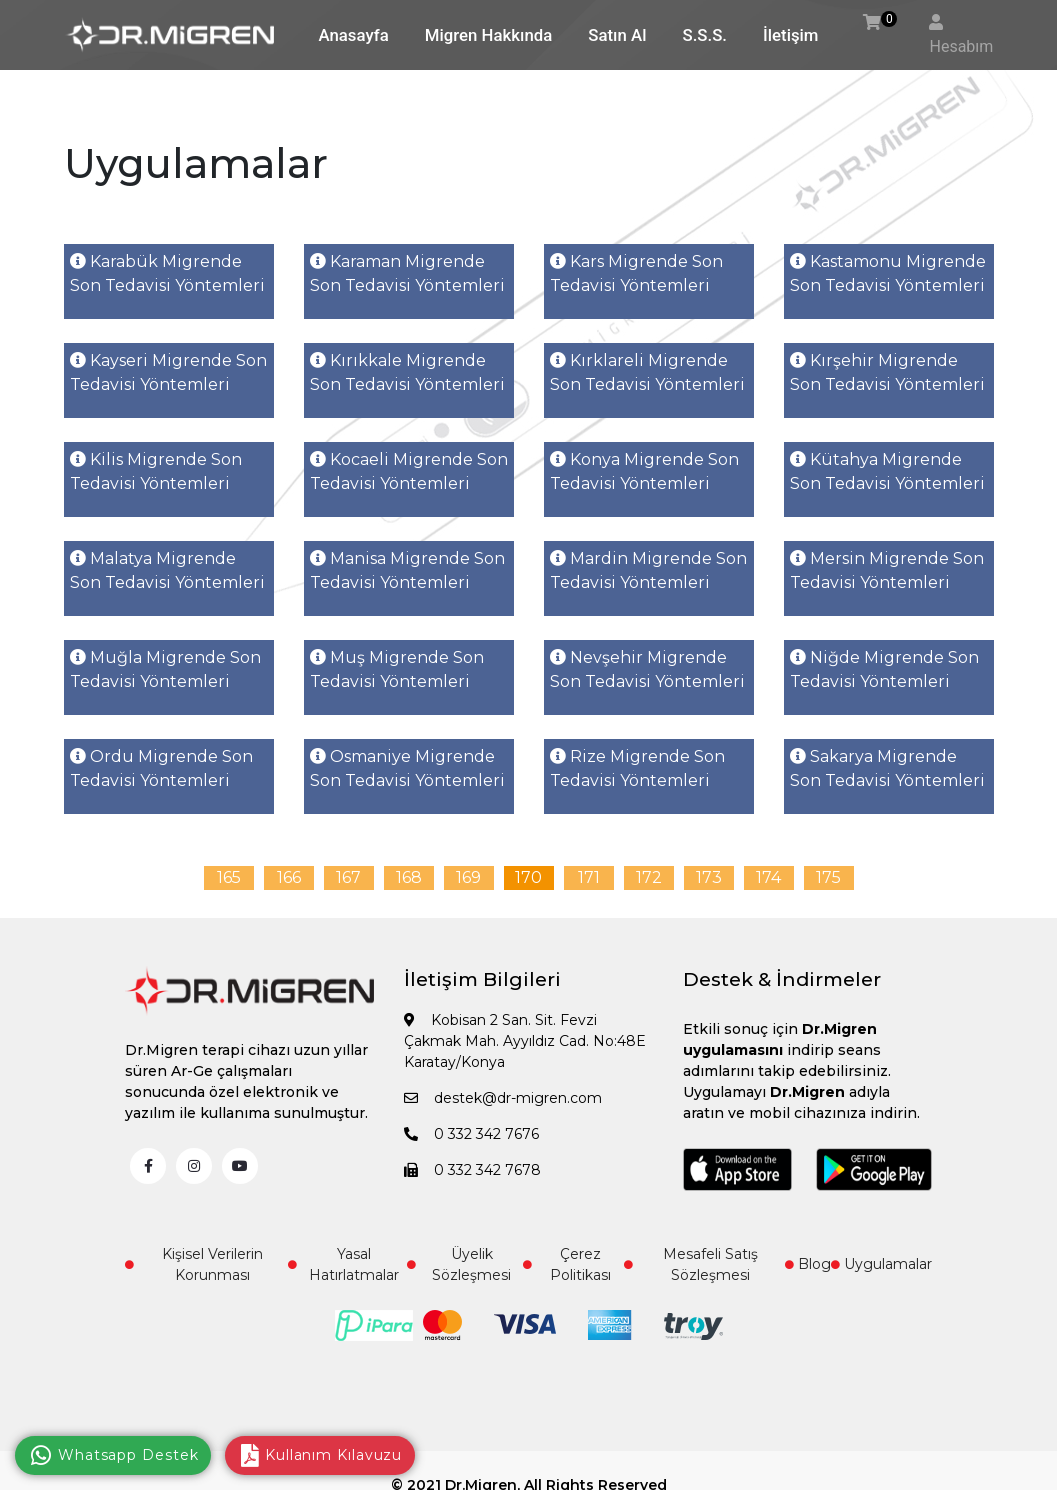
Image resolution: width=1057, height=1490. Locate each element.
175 (828, 877)
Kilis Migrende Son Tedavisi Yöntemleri (156, 471)
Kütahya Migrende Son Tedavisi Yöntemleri (887, 471)
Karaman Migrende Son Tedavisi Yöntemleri (407, 273)
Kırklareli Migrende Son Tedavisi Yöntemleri (647, 372)
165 (229, 877)
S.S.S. (705, 35)
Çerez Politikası (566, 1264)
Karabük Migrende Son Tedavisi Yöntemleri (167, 273)
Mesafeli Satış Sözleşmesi (691, 1264)
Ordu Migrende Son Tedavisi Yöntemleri (161, 768)
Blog (808, 1264)
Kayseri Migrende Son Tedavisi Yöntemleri (168, 372)
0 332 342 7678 (472, 1170)
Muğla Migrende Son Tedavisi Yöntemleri (165, 669)
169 (468, 877)
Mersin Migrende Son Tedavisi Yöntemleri (887, 570)
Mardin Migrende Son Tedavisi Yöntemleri (648, 570)
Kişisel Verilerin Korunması (194, 1264)
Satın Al (617, 35)
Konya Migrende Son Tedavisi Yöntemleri (644, 471)
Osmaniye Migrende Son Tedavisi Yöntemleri (407, 768)
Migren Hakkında (488, 35)
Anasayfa (354, 35)
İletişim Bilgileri (482, 979)
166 (289, 877)
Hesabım (961, 46)
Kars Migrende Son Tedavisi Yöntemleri (636, 273)
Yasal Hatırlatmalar (343, 1264)
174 (768, 877)
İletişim (790, 35)
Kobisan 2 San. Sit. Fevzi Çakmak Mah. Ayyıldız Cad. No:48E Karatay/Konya (525, 1041)
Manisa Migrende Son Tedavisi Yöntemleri (407, 570)
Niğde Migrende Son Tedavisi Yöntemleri (884, 669)
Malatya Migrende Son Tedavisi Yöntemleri (167, 570)
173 (709, 877)
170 (528, 877)
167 (348, 877)
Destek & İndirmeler (782, 979)
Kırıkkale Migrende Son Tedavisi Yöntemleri (407, 372)
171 (589, 877)
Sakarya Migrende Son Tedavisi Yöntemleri (887, 768)
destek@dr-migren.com (503, 1098)
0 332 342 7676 (471, 1134)
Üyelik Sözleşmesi (459, 1264)
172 (649, 877)
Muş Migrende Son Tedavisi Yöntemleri (397, 669)
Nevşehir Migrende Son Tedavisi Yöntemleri (647, 669)
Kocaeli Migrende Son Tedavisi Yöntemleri (409, 471)
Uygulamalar (881, 1264)
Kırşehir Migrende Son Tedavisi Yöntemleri (887, 372)
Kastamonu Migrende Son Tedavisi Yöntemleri (888, 273)
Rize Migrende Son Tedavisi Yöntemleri (637, 768)
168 (409, 877)
